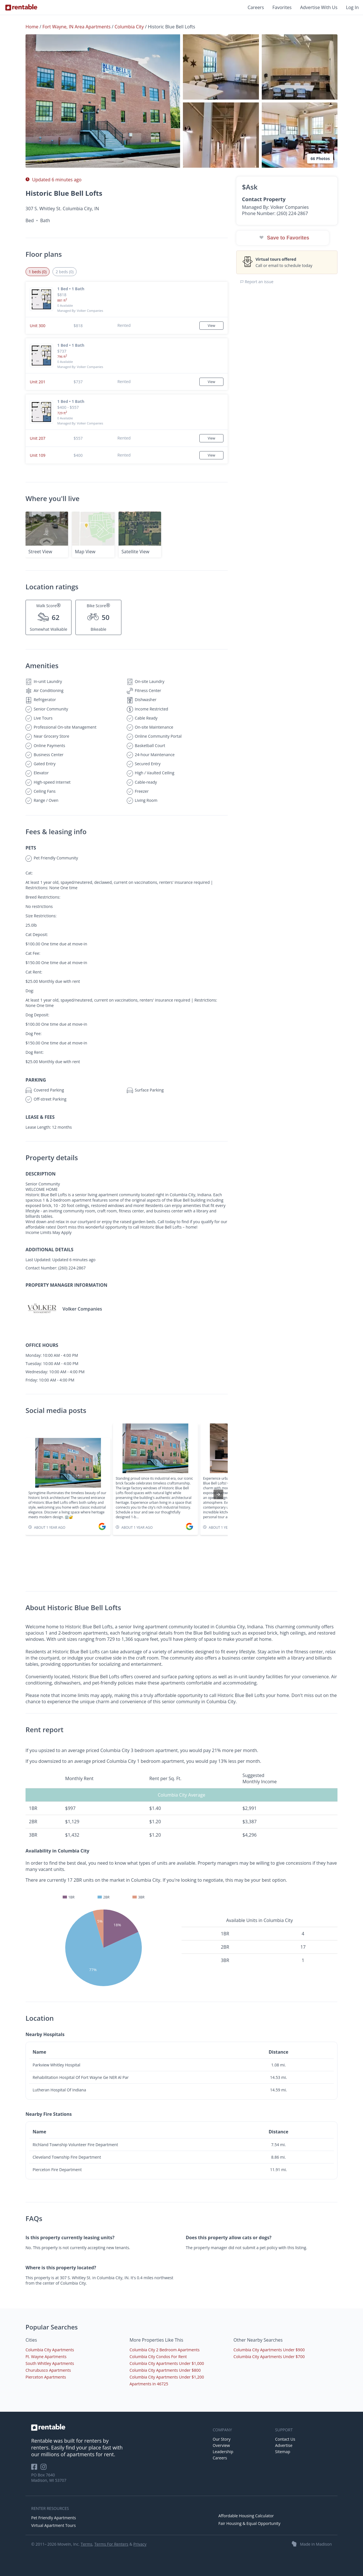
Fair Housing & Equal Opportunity (249, 2523)
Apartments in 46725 (149, 2383)
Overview (221, 2445)
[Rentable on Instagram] (45, 2468)
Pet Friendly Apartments (53, 2517)
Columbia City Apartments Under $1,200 (167, 2377)
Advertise (283, 2445)
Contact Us (285, 2439)
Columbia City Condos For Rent (158, 2356)
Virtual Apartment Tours (53, 2525)
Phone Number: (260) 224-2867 (275, 213)
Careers (256, 7)
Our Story (222, 2439)
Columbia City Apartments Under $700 (269, 2356)
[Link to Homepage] (21, 7)
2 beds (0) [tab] (64, 271)
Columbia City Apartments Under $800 (165, 2370)
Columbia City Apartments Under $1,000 (167, 2363)
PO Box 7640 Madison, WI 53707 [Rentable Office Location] (48, 2477)
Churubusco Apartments (48, 2370)
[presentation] (218, 1494)
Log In (352, 7)
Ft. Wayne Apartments (46, 2356)
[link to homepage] (119, 2427)
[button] (103, 101)
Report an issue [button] (256, 281)
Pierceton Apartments (46, 2377)
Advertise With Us (318, 7)
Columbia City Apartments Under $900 (269, 2349)
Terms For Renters (111, 2544)
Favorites (282, 7)
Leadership (223, 2451)
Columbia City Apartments (50, 2349)
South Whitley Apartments (50, 2363)
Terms (86, 2544)
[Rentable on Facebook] (36, 2468)
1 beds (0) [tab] (38, 271)
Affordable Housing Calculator (246, 2515)
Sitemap (282, 2451)
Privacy (139, 2544)
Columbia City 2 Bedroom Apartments (165, 2349)
